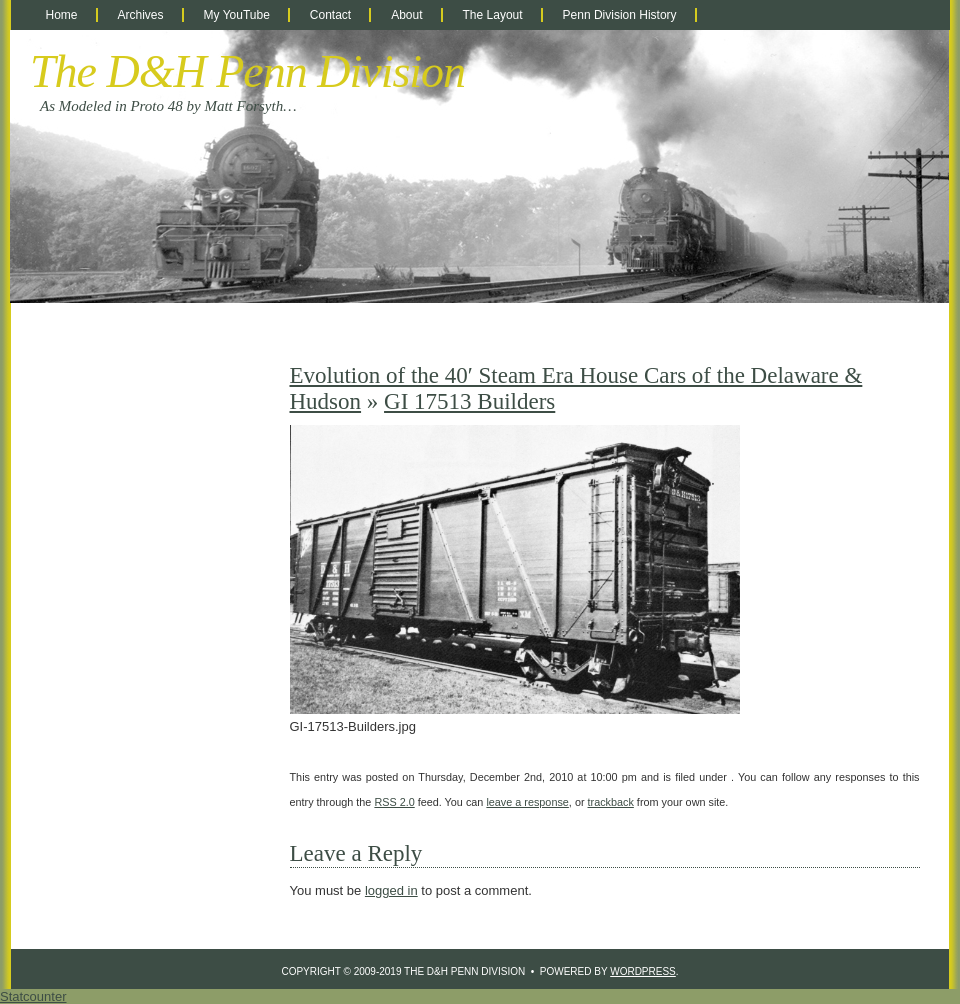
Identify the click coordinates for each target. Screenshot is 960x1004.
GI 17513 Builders (469, 401)
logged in (391, 890)
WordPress (643, 971)
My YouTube (237, 15)
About (406, 15)
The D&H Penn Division (247, 71)
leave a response (527, 802)
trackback (611, 802)
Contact (330, 15)
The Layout (493, 15)
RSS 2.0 (394, 802)
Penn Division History (620, 15)
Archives (141, 15)
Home (62, 15)
